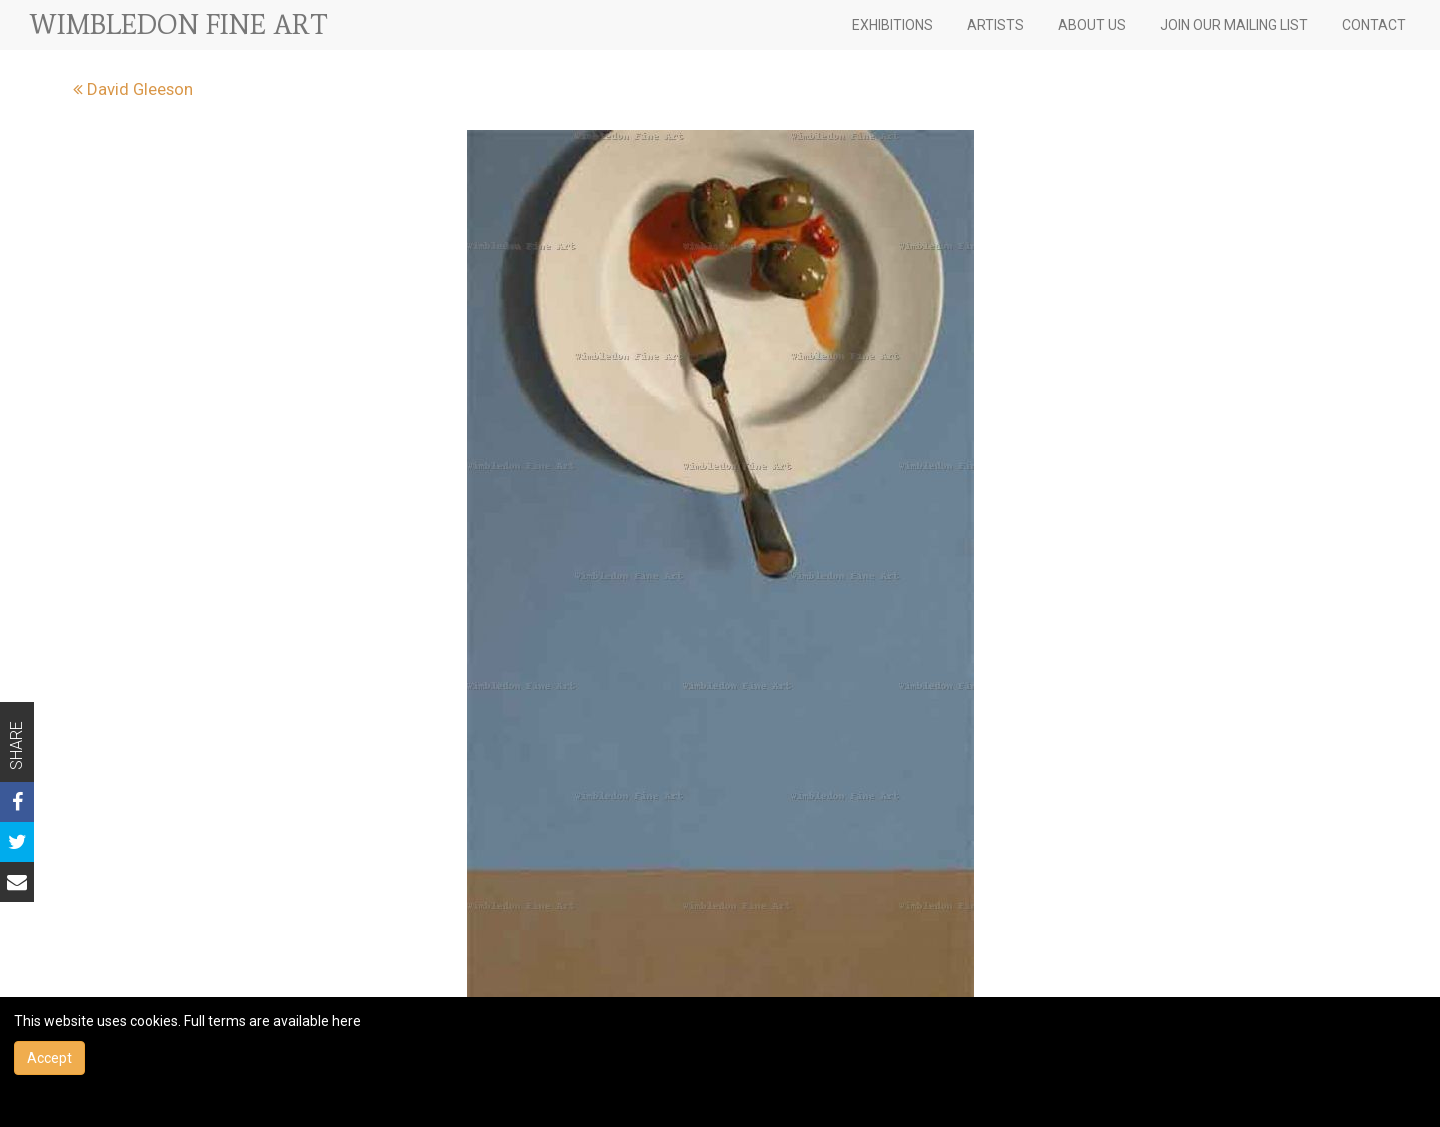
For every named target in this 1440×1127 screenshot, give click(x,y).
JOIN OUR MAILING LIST (1234, 25)
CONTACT (1374, 25)
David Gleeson (133, 89)
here (346, 1021)
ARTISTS (995, 25)
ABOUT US (1092, 25)
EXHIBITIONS (892, 25)
